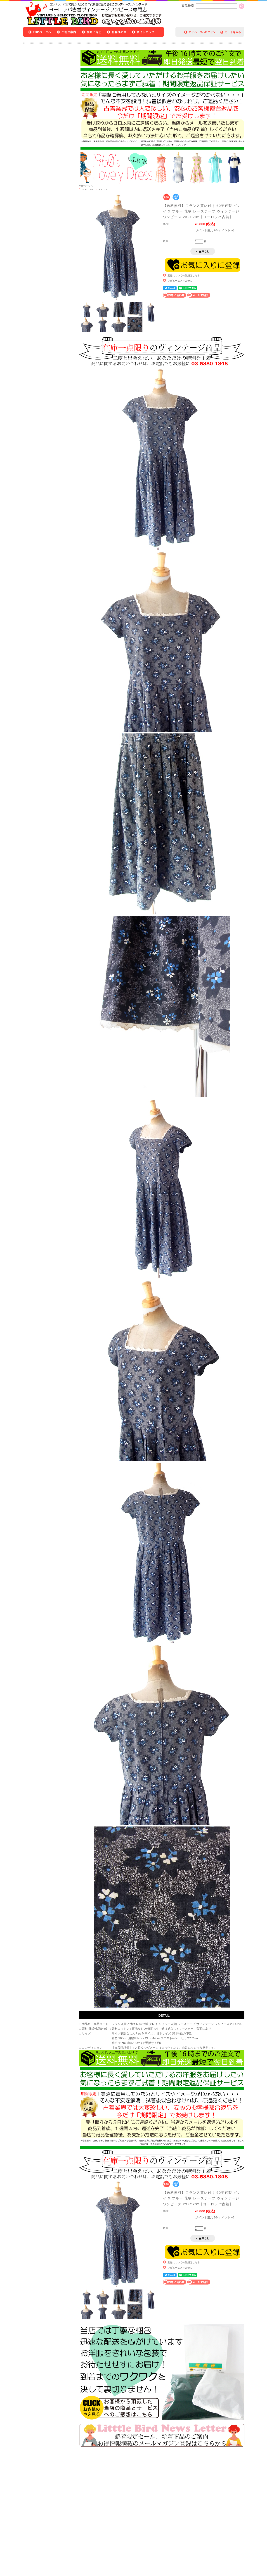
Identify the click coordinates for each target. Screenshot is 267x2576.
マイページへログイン (202, 32)
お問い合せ (93, 32)
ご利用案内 (68, 32)
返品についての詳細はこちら (184, 275)
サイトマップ (145, 32)
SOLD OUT (87, 189)
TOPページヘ (42, 32)
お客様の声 (118, 32)
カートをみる (233, 32)
